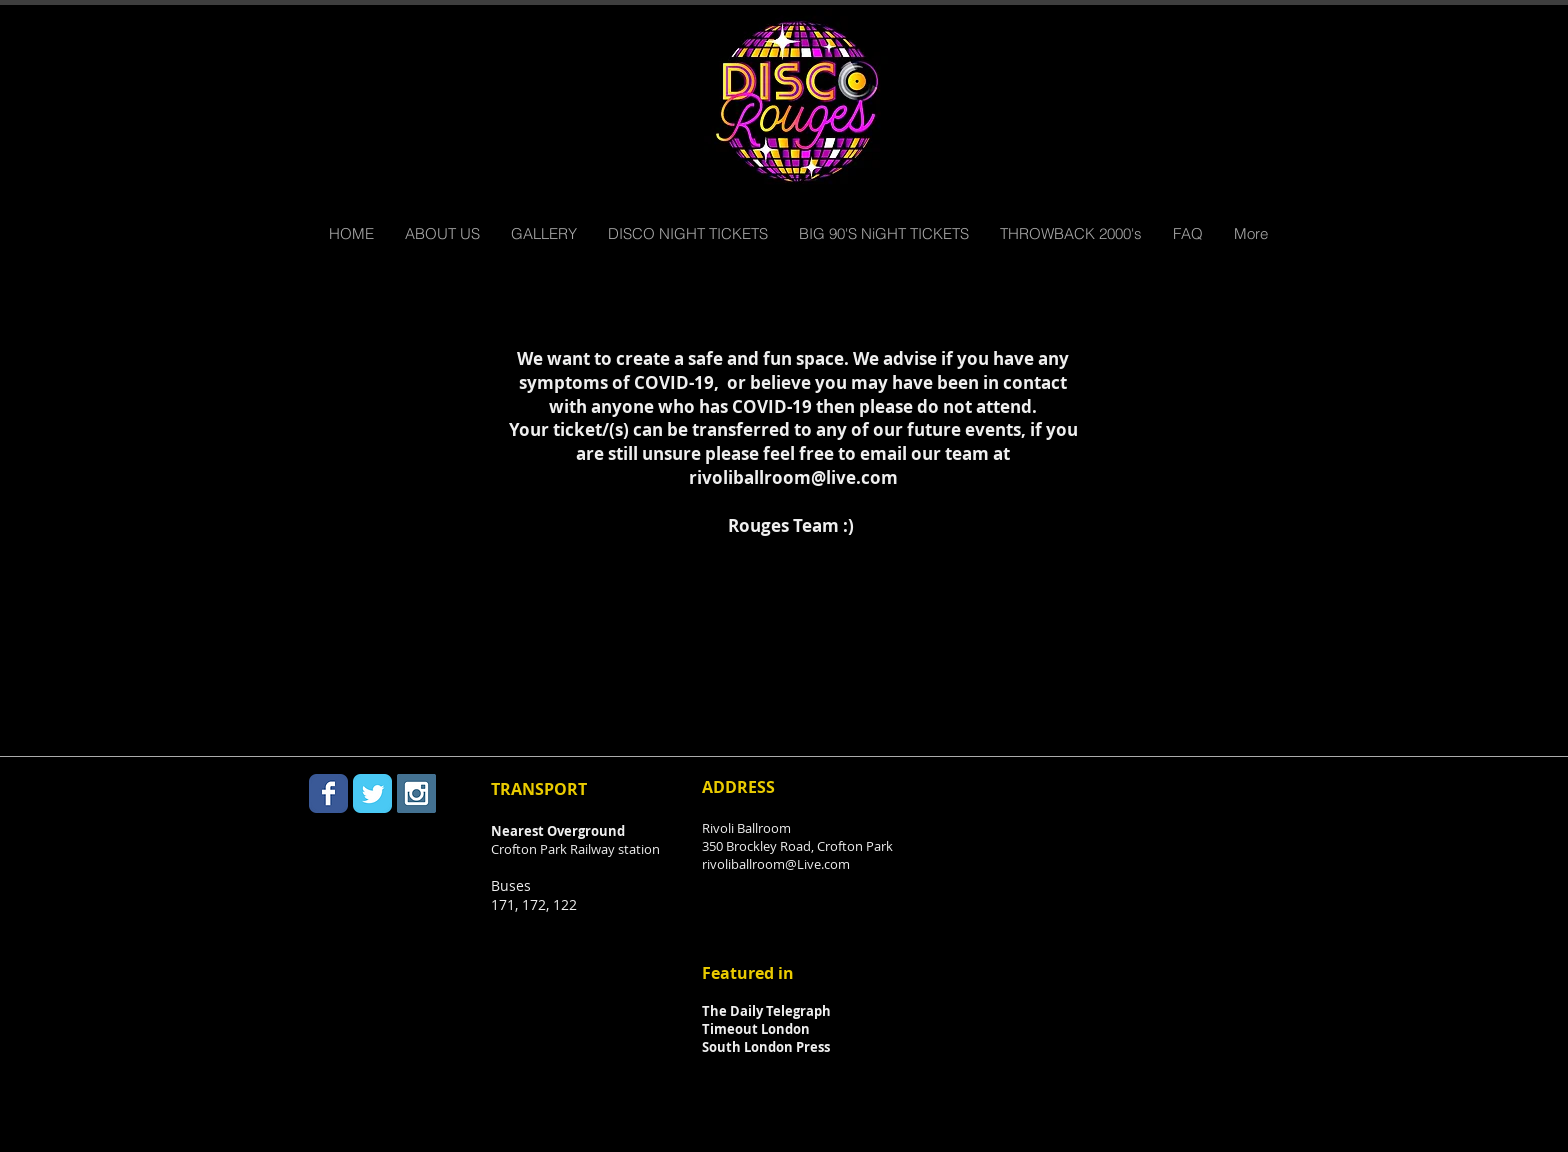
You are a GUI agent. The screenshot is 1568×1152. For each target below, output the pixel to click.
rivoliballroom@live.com (793, 477)
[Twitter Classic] (372, 793)
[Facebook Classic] (328, 793)
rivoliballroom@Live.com (776, 864)
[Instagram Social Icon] (416, 793)
